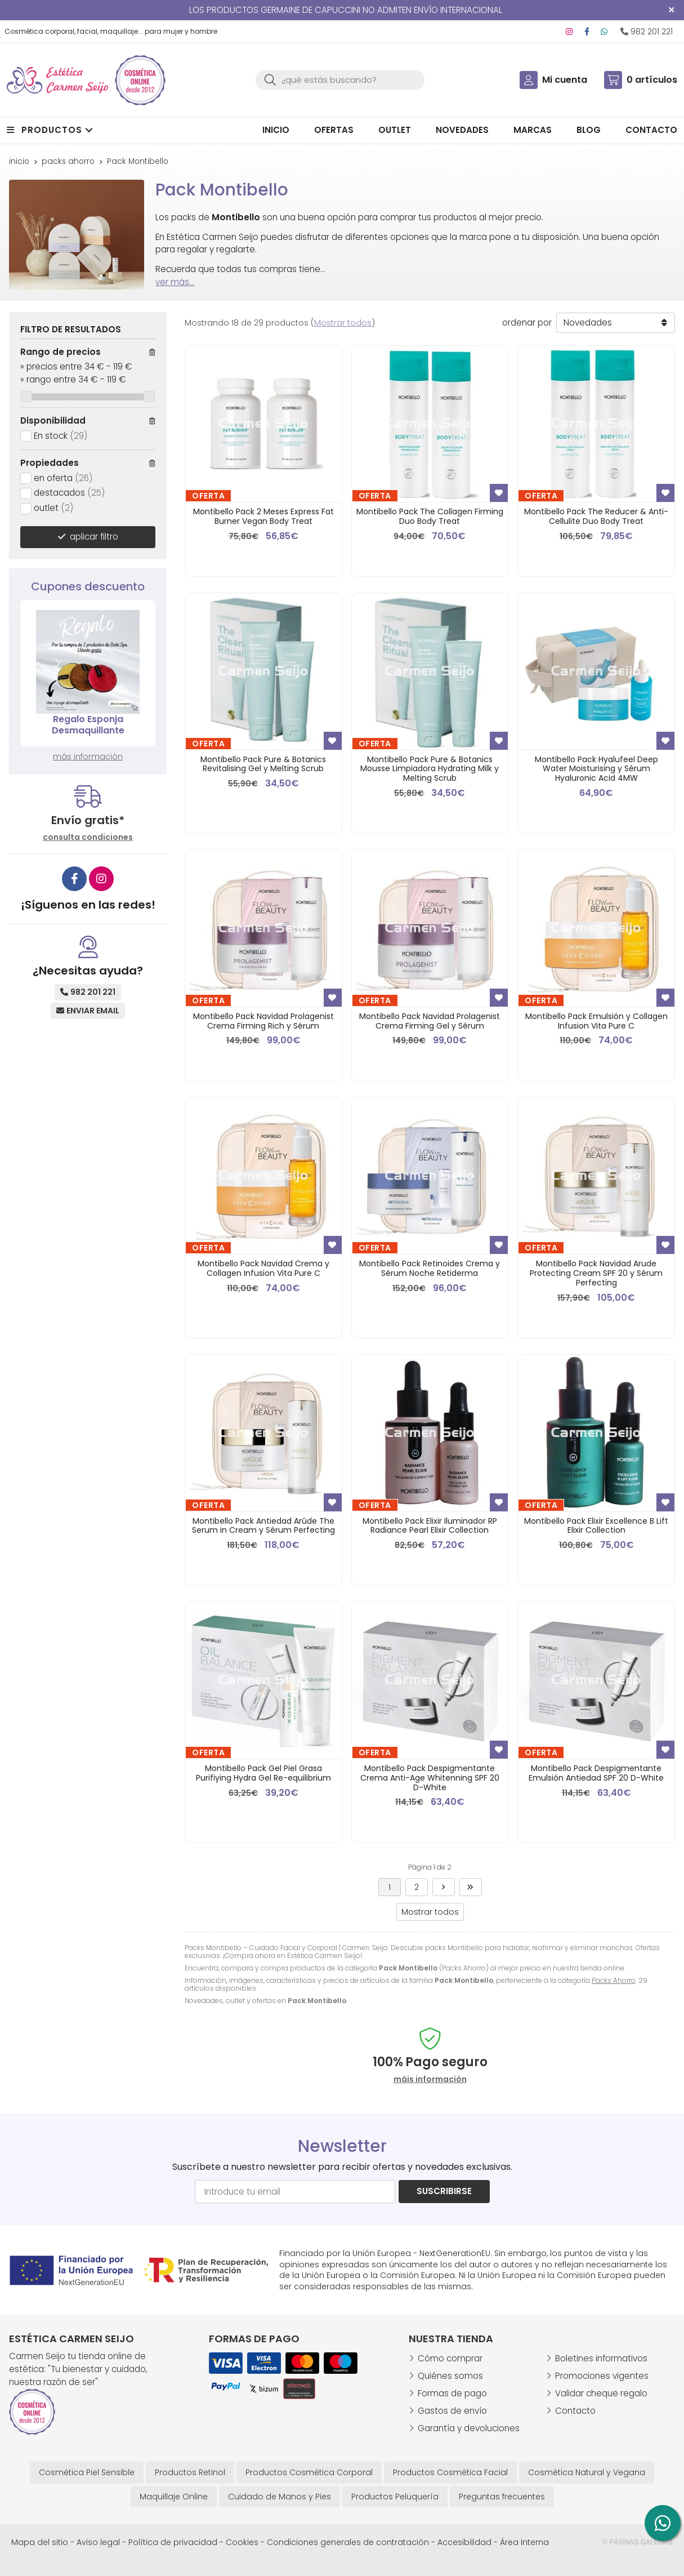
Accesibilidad (464, 2542)
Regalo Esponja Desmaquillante (88, 725)
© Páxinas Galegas (637, 2542)
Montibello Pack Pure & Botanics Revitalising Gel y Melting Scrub (263, 764)
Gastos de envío (452, 2411)
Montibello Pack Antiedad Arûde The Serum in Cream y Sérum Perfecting (263, 1525)
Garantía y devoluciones (469, 2428)
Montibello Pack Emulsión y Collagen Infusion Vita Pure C (596, 1021)
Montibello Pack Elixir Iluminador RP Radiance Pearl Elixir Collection (430, 1525)
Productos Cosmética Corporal (309, 2472)
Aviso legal (98, 2542)
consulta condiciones (88, 837)
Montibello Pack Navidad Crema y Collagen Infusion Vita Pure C (263, 1268)
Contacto (575, 2411)
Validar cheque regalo (601, 2393)
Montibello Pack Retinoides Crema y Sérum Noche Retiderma (429, 1268)
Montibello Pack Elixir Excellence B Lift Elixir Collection (596, 1525)
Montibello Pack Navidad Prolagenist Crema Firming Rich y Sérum (263, 1021)
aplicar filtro (94, 536)
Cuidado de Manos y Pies (279, 2496)
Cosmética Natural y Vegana (586, 2472)
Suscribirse (444, 2191)
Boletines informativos (601, 2358)
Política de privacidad (172, 2542)
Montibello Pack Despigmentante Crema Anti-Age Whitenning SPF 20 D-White (429, 1778)
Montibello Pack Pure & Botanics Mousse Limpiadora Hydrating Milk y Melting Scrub (429, 769)
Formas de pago (452, 2393)
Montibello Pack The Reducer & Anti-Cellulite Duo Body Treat (596, 516)
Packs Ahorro (614, 1980)
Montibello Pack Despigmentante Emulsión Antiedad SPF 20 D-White (596, 1773)
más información (88, 756)
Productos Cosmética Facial (450, 2472)
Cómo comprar (450, 2358)
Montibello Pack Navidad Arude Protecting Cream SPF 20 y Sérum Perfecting (596, 1273)
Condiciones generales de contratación (348, 2542)
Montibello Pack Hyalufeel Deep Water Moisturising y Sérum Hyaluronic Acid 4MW (596, 769)
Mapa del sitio (39, 2542)
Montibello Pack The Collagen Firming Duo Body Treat (429, 516)
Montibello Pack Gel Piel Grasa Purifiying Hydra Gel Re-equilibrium (263, 1773)
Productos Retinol (190, 2472)
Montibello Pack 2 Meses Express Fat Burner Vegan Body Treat (263, 516)
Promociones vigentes (602, 2376)
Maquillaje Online (174, 2496)
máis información (430, 2079)
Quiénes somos (450, 2376)
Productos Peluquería (395, 2496)
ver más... (174, 282)
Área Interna (524, 2542)
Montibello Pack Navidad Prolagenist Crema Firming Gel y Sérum (429, 1021)
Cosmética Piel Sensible (87, 2472)
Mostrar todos (343, 322)
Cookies (242, 2542)
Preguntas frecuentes (502, 2496)
